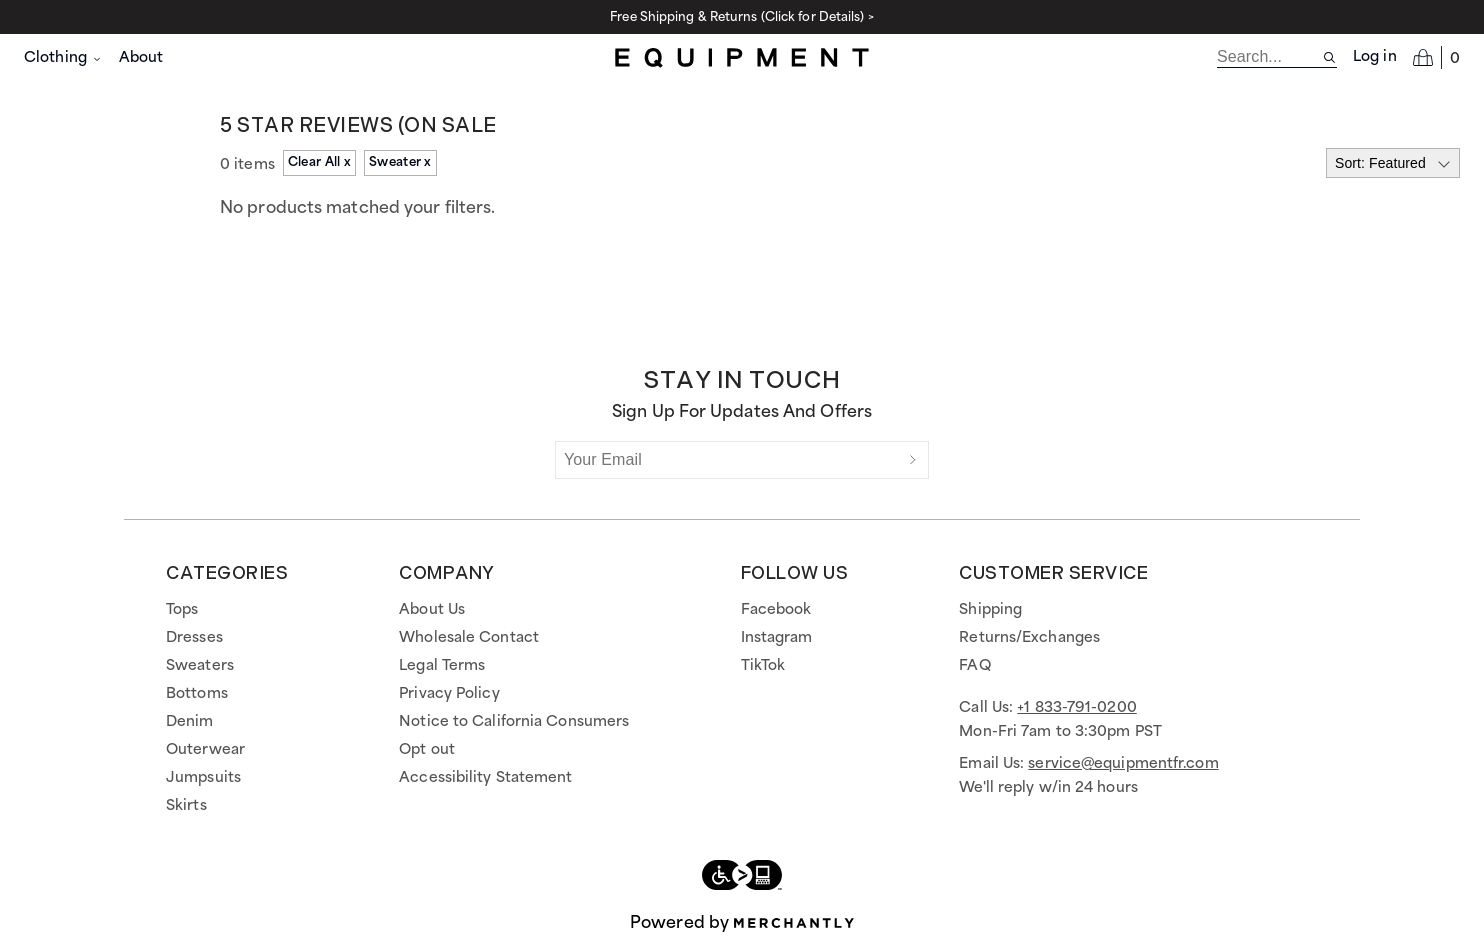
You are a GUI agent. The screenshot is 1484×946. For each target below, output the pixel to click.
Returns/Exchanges (1029, 638)
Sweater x (400, 162)
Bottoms (197, 694)
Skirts (186, 806)
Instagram (777, 638)
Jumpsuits (203, 778)
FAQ (974, 666)
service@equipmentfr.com (1123, 764)
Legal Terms (442, 666)
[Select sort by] (1393, 163)
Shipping (990, 610)
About (141, 58)
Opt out (427, 750)
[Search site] (1329, 57)
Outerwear (205, 750)
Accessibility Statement (485, 778)
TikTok (763, 666)
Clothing (63, 58)
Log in (1375, 57)
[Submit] (913, 460)
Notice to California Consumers (514, 722)
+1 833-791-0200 (1077, 708)
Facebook (776, 610)
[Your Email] (727, 460)
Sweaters (200, 666)
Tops (182, 610)
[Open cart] (1436, 57)
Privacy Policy (449, 694)
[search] (1269, 57)
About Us (432, 610)
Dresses (194, 638)
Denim (190, 722)
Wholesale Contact (469, 638)
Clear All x (319, 162)
